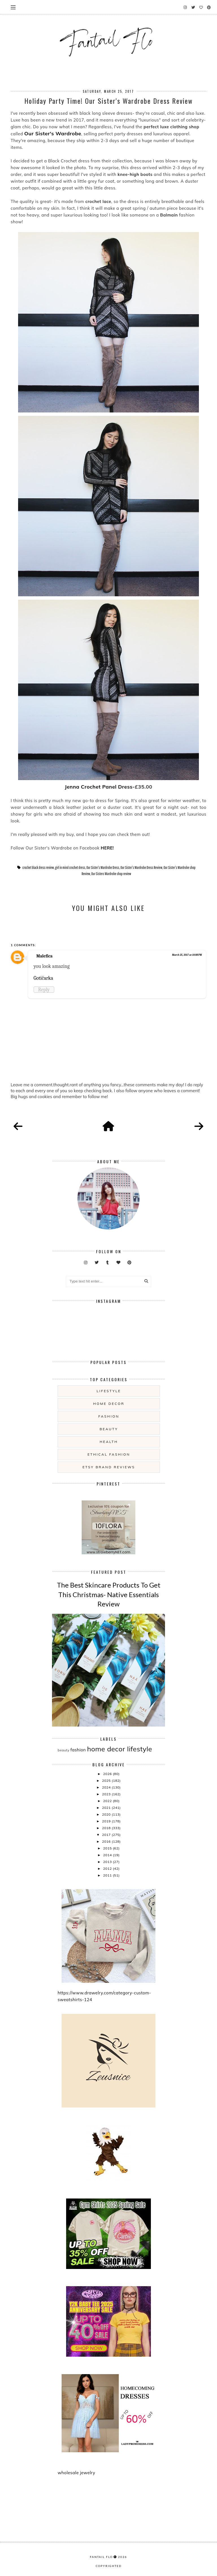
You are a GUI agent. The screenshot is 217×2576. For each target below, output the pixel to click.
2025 (107, 1780)
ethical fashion (109, 1454)
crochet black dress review (38, 867)
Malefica (44, 956)
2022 (108, 1801)
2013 (108, 1862)
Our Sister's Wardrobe (52, 133)
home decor (108, 1403)
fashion (108, 1416)
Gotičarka (43, 978)
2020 (107, 1814)
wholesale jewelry (76, 2472)
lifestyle (109, 1391)
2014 (108, 1855)
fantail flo (101, 2557)
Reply (44, 989)
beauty (108, 1429)
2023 (107, 1794)
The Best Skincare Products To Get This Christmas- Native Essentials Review (108, 1594)
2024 (107, 1787)
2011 (108, 1875)
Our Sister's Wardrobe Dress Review (141, 867)
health (109, 1442)
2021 (107, 1807)
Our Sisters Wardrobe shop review (111, 873)
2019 (107, 1821)
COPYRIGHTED (108, 2566)
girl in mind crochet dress (70, 867)
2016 (107, 1841)
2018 (107, 1828)
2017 (107, 1835)
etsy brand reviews (109, 1467)
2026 (108, 1774)
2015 (108, 1848)
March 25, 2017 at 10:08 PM (187, 954)
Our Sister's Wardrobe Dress (102, 867)
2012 (108, 1868)
